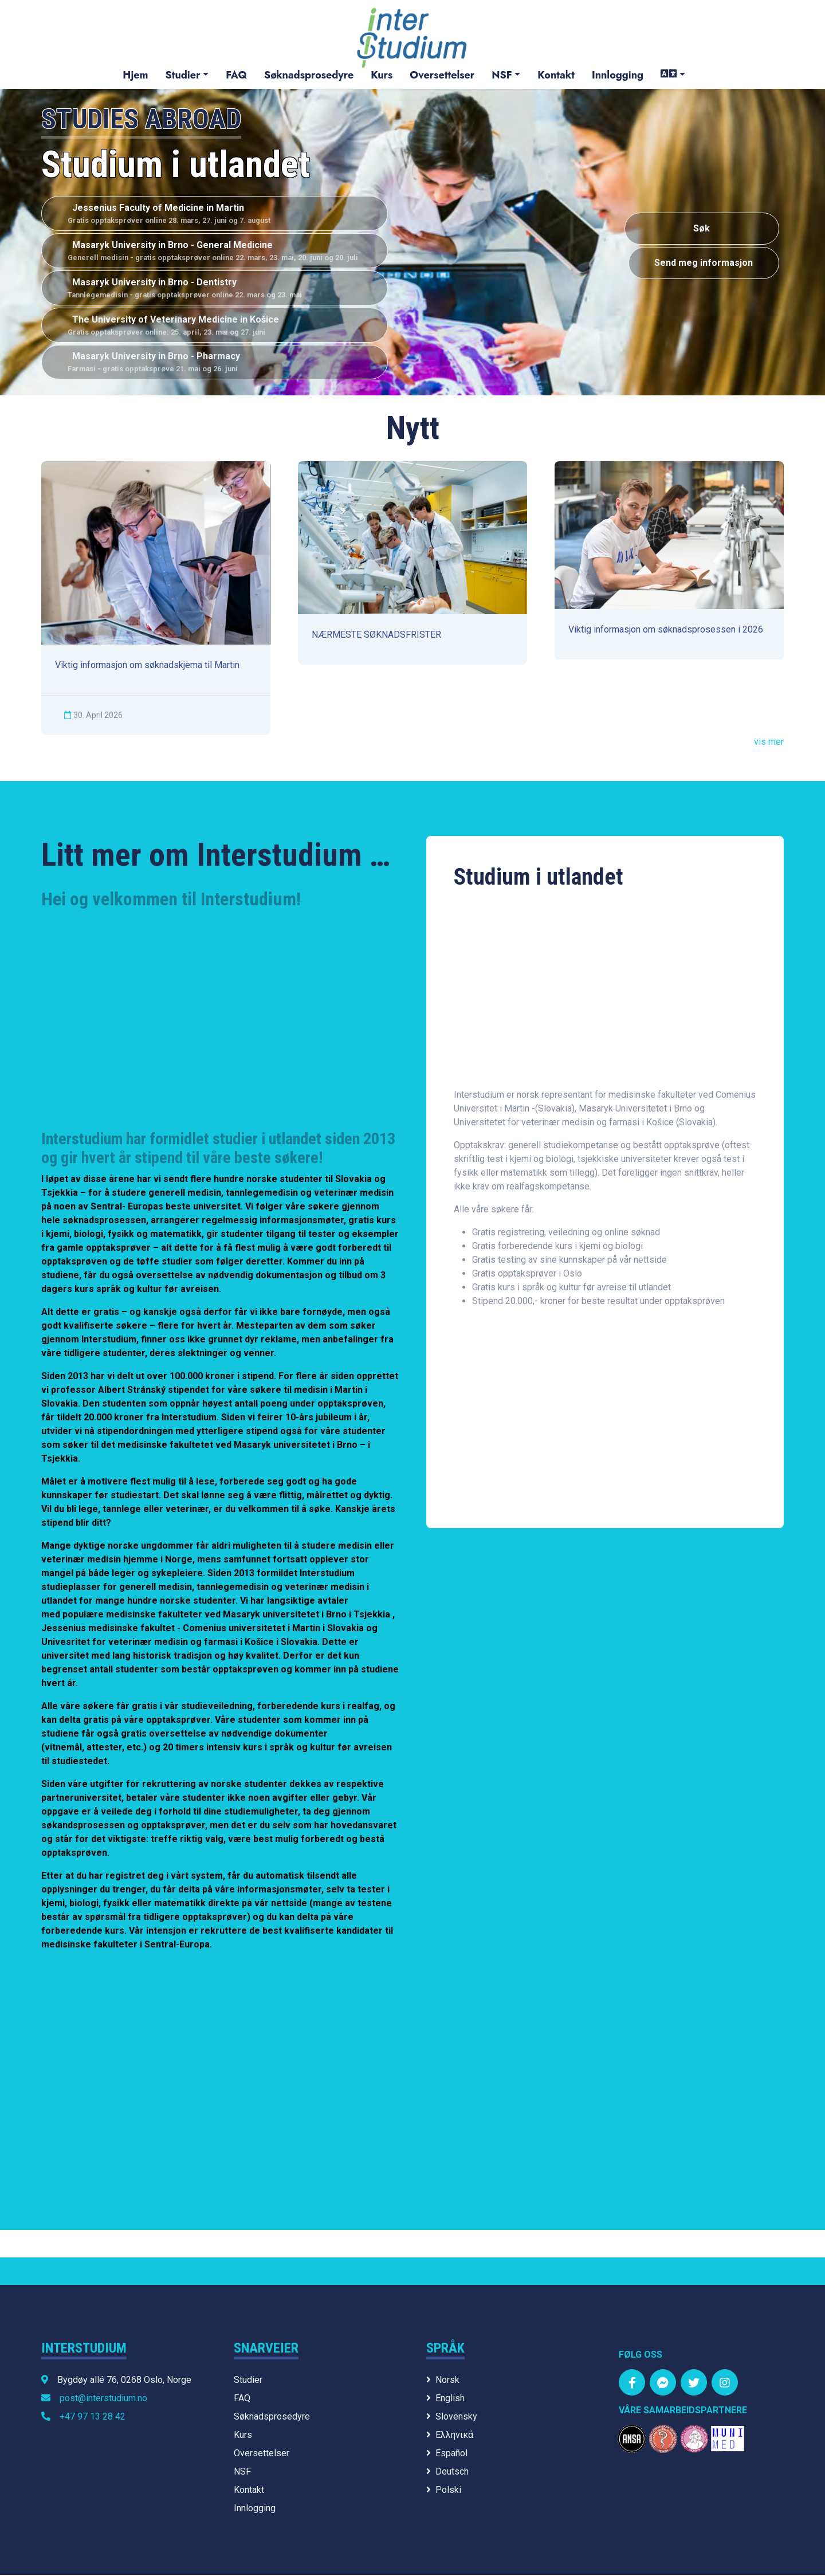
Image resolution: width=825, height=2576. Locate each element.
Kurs (381, 75)
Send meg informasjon (702, 264)
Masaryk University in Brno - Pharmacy (214, 363)
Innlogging (617, 75)
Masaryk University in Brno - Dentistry (214, 289)
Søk (701, 228)
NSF (502, 75)
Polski (443, 2490)
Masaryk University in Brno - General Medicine (214, 252)
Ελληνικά (449, 2435)
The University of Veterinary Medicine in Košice (214, 326)
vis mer (769, 742)
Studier (182, 75)
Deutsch (447, 2472)
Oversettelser (442, 75)
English (445, 2399)
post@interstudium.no (103, 2399)
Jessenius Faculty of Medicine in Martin (214, 214)
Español (446, 2454)
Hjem (135, 75)
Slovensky (451, 2417)
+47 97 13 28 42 (92, 2417)
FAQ (236, 75)
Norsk (442, 2380)
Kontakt (556, 75)
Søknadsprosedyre (308, 75)
